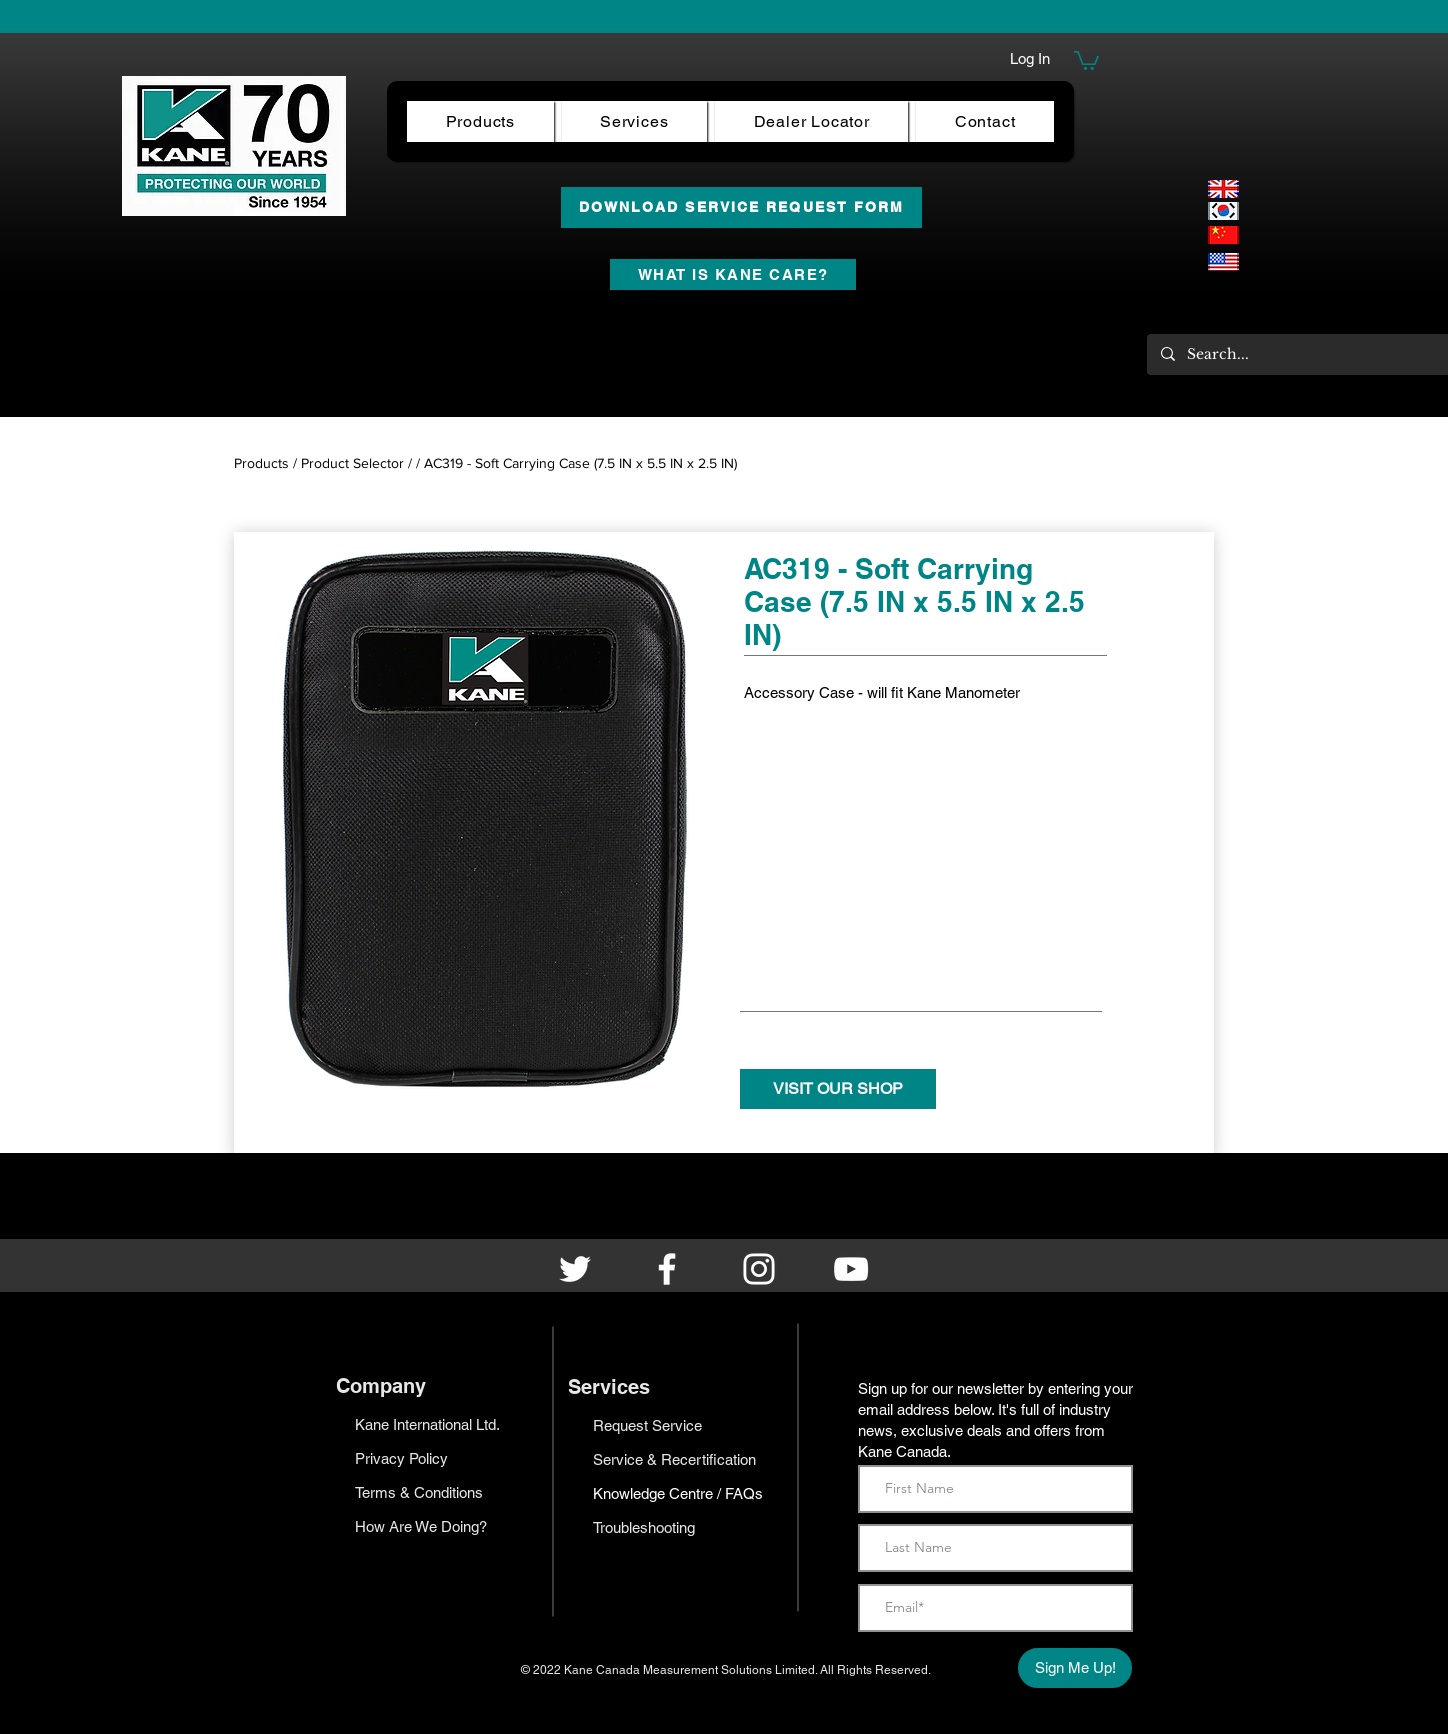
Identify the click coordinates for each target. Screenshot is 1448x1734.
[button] (1086, 59)
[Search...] (1297, 354)
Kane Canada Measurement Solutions (669, 1670)
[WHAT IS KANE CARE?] (733, 274)
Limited (795, 1670)
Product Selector (352, 463)
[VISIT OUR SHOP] (838, 1089)
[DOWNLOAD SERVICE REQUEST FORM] (741, 207)
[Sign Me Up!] (1075, 1668)
